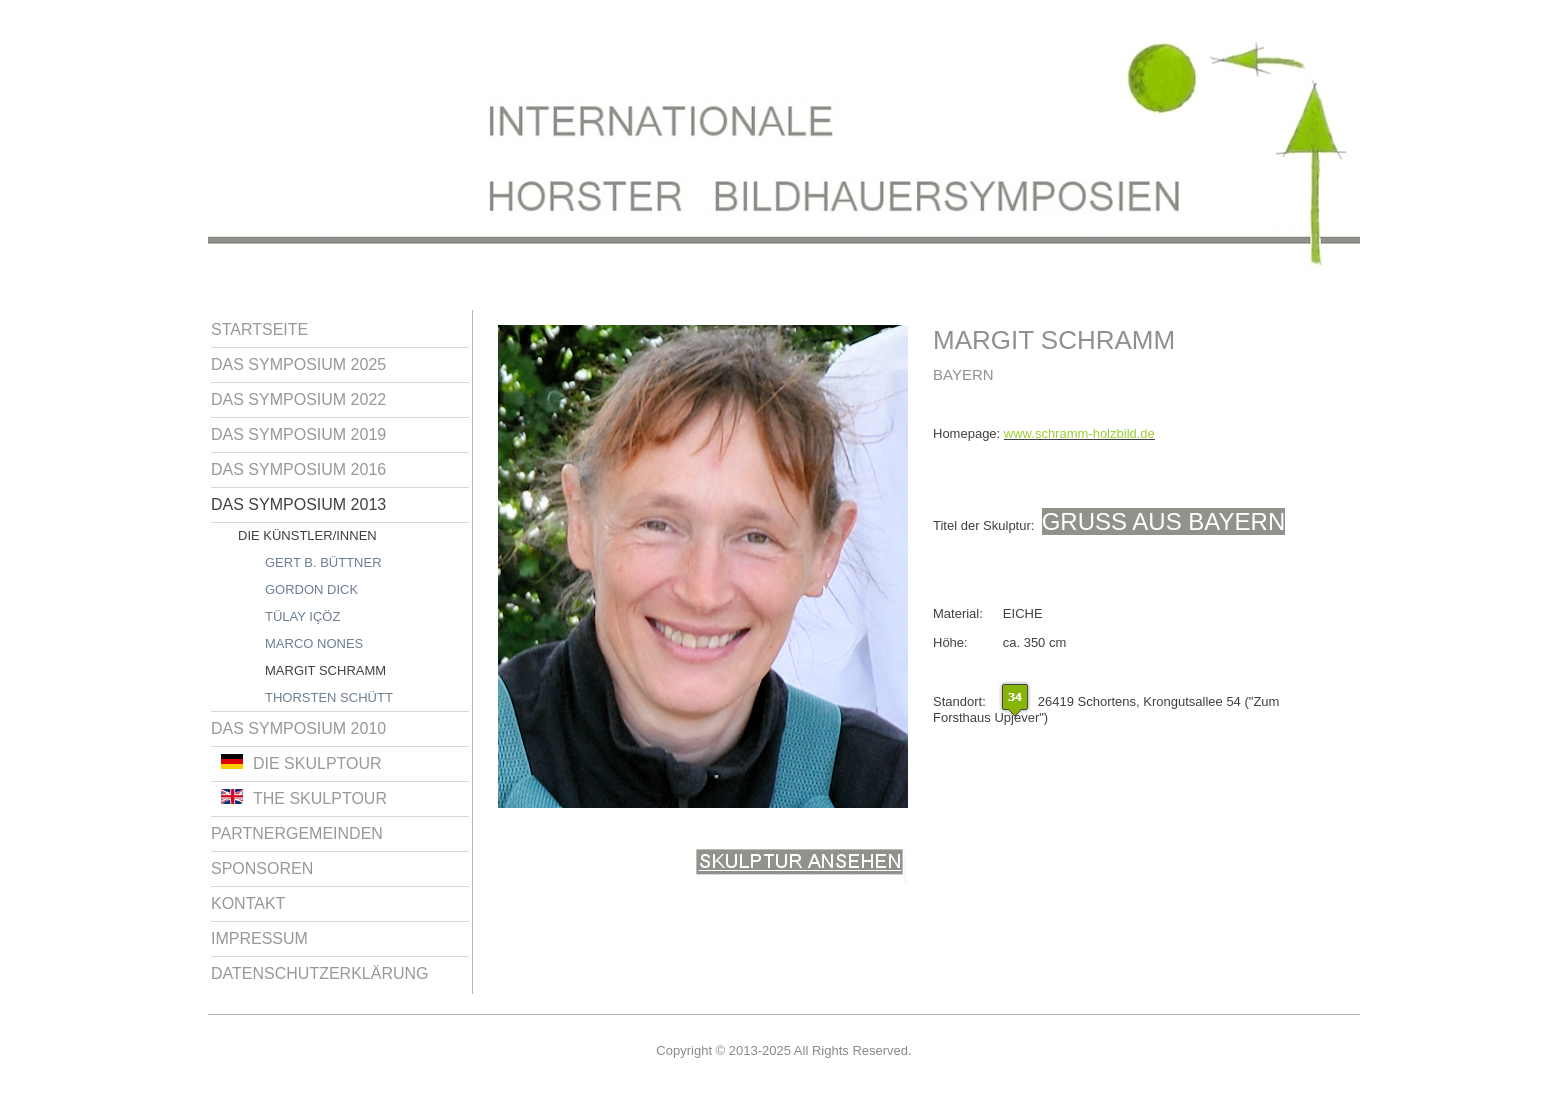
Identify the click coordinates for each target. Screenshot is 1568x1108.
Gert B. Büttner (323, 562)
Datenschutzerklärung (320, 973)
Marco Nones (314, 643)
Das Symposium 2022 (298, 399)
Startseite (259, 329)
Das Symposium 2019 (298, 434)
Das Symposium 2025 (298, 364)
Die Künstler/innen (307, 535)
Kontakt (248, 903)
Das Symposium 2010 (298, 728)
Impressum (259, 938)
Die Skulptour (301, 763)
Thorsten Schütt (329, 697)
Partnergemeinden (297, 833)
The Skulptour (304, 798)
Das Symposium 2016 (298, 469)
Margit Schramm (325, 670)
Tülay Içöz (302, 616)
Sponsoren (262, 868)
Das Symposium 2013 (298, 504)
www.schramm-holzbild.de (1079, 433)
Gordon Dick (311, 589)
